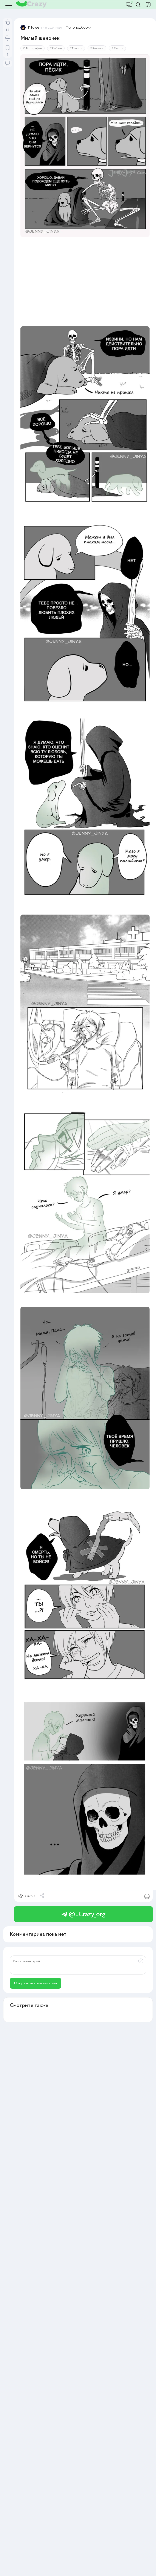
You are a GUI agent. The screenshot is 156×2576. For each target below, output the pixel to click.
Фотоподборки (78, 27)
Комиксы (98, 48)
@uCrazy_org (83, 1914)
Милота (77, 48)
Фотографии (33, 48)
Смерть (118, 48)
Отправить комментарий (35, 1983)
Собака (57, 48)
